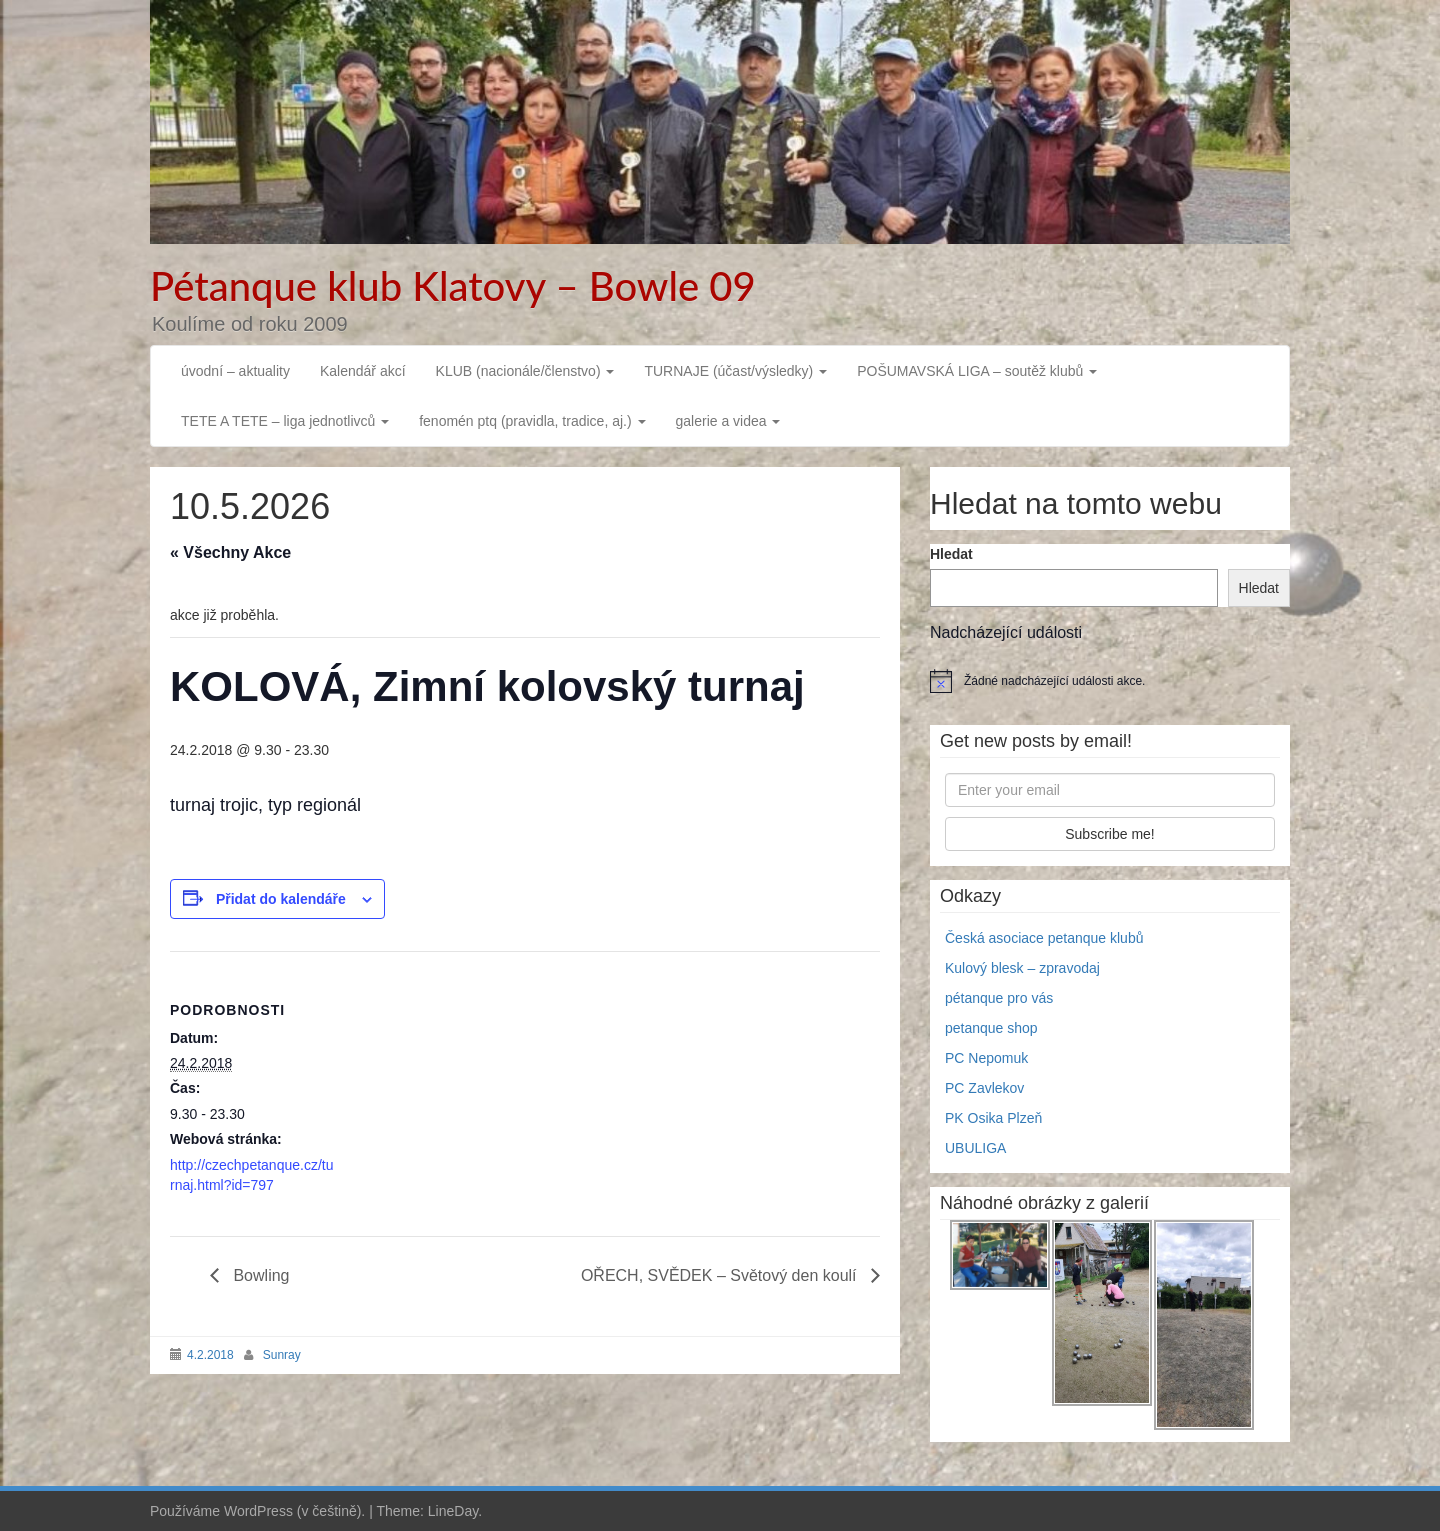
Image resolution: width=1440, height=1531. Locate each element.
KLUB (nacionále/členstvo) (525, 371)
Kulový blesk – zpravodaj (1022, 968)
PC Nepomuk (986, 1058)
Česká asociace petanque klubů (1044, 938)
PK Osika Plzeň (993, 1118)
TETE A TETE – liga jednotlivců (285, 421)
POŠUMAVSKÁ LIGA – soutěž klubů (977, 371)
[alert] (1110, 681)
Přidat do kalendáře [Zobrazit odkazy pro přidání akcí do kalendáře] (281, 899)
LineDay (453, 1511)
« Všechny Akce (230, 552)
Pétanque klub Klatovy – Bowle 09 (453, 286)
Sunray (282, 1355)
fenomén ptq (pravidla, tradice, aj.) (532, 421)
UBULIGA (975, 1148)
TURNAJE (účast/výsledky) (735, 371)
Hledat (951, 554)
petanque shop (991, 1028)
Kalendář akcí (363, 371)
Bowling (259, 1275)
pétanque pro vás (999, 998)
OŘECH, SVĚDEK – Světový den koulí (721, 1275)
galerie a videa (728, 421)
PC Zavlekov (984, 1088)
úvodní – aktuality (235, 371)
